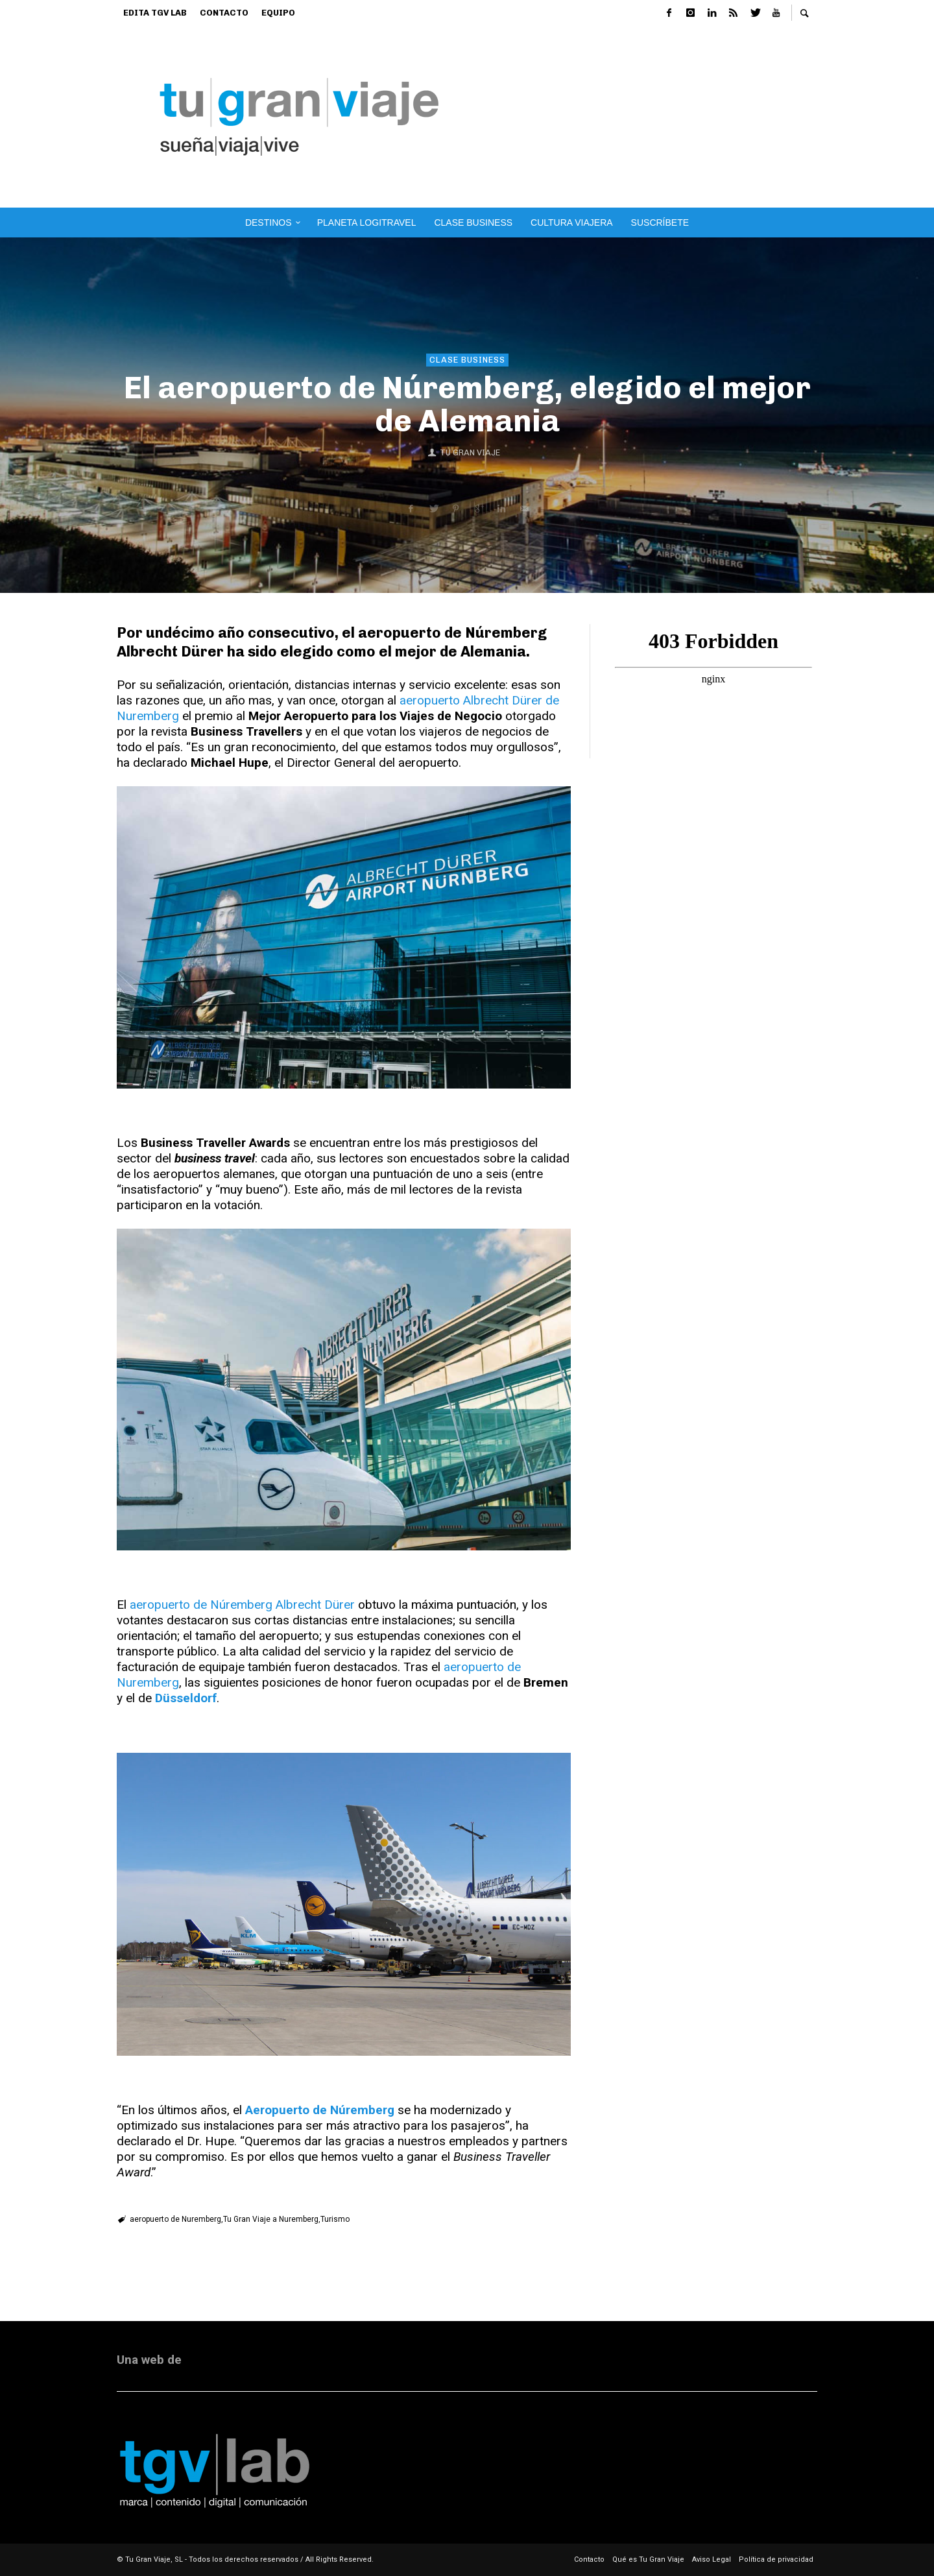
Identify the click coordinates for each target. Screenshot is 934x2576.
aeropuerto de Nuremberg (175, 2219)
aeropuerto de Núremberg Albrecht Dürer (242, 1604)
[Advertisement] (676, 117)
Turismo (335, 2219)
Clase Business (467, 360)
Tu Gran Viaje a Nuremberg (270, 2219)
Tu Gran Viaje (470, 452)
